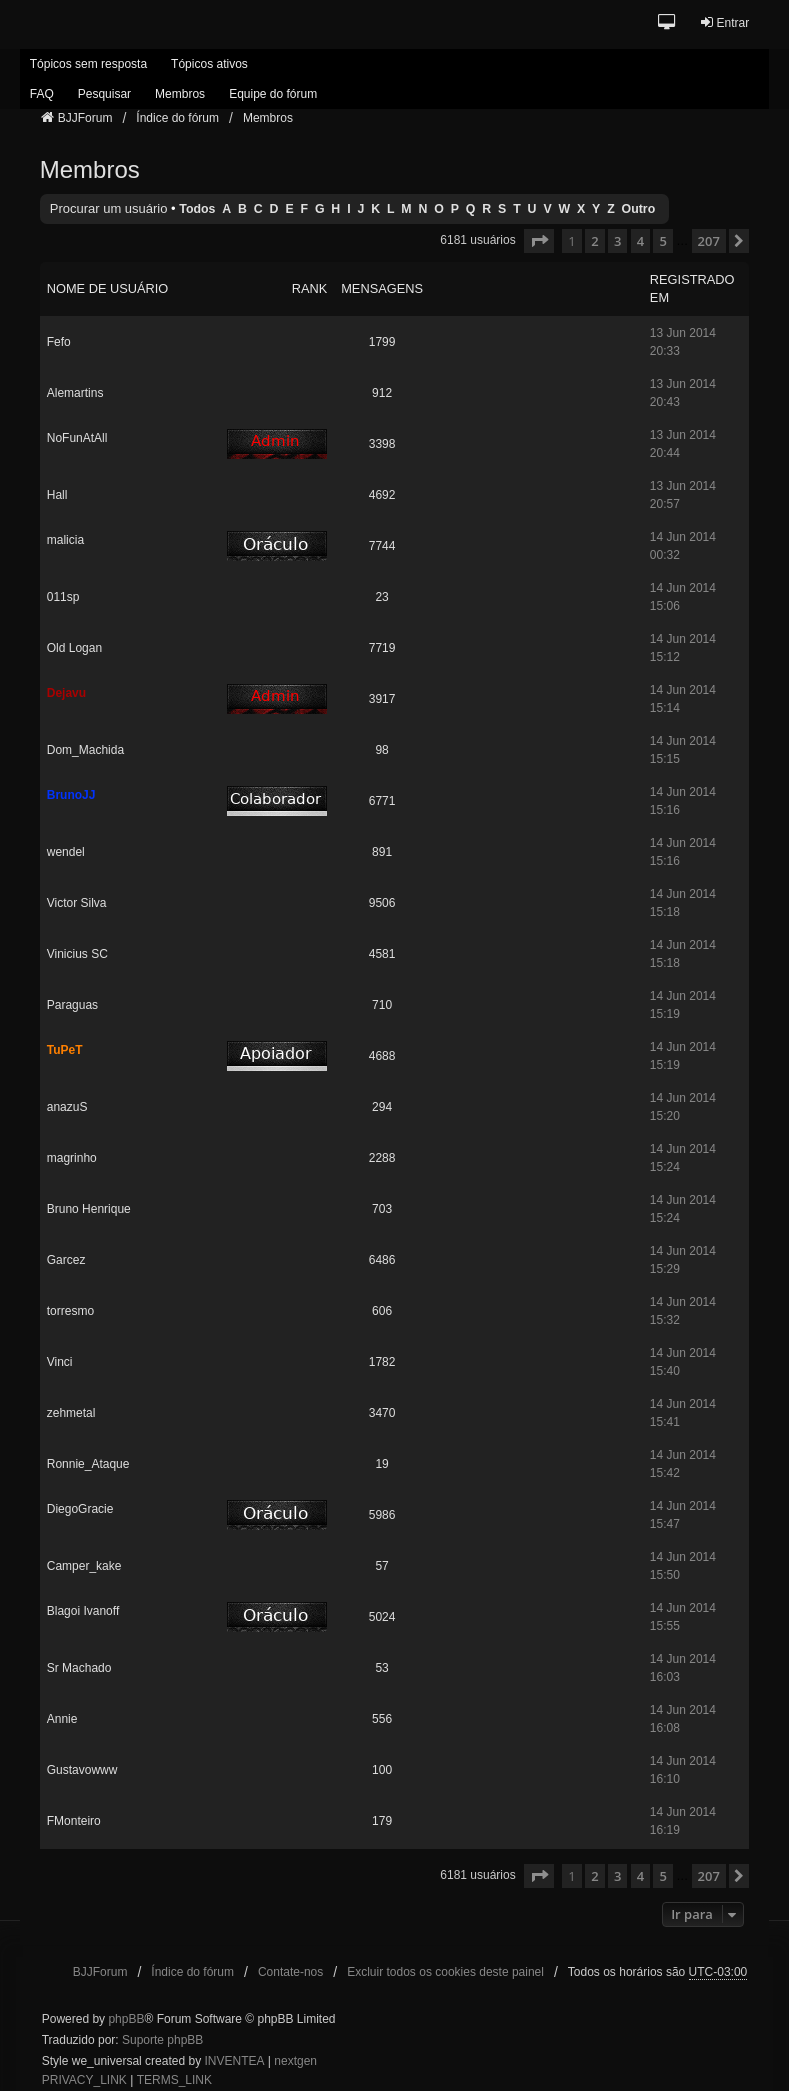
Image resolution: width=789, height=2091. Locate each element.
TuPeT (65, 1050)
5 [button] (662, 241)
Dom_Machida (85, 750)
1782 (382, 1362)
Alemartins (75, 393)
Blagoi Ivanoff (83, 1611)
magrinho (72, 1158)
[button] (667, 23)
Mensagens (382, 288)
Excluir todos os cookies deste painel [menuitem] (445, 1972)
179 (382, 1821)
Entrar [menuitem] (724, 22)
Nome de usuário (108, 288)
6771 (382, 801)
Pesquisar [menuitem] (104, 94)
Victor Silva (77, 903)
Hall (57, 495)
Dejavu (66, 693)
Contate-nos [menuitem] (290, 1972)
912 (382, 393)
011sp (63, 597)
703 (382, 1209)
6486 (382, 1260)
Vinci (60, 1362)
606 (382, 1311)
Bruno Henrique (89, 1209)
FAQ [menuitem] (42, 94)
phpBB (126, 2019)
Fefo (59, 342)
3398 (382, 444)
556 (382, 1719)
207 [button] (709, 241)
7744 (382, 546)
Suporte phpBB (162, 2040)
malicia (65, 540)
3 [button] (617, 241)
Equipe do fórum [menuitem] (273, 94)
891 (382, 852)
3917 (382, 699)
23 (381, 597)
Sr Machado (79, 1668)
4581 (382, 954)
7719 (382, 648)
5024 (382, 1617)
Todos (197, 209)
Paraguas (72, 1005)
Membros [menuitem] (180, 94)
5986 (382, 1515)
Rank (310, 288)
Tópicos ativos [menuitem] (209, 64)
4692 (382, 495)
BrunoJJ (71, 795)
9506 (382, 903)
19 (381, 1464)
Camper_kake (84, 1566)
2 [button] (594, 241)
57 (381, 1566)
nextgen (295, 2061)
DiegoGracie (80, 1509)
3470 (382, 1413)
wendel (66, 852)
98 (381, 750)
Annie (62, 1719)
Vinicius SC (77, 954)
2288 (382, 1158)
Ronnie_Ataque (88, 1464)
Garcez (66, 1260)
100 (382, 1770)
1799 (382, 342)
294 (382, 1107)
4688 (382, 1056)
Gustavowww (82, 1770)
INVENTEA (234, 2061)
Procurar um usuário (109, 208)
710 (382, 1005)
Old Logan (74, 648)
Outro (639, 209)
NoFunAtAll (77, 438)
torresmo (70, 1311)
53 (381, 1668)
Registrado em (692, 288)
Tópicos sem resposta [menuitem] (88, 64)
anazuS (67, 1107)
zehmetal (71, 1413)
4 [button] (640, 241)
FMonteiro (74, 1821)
